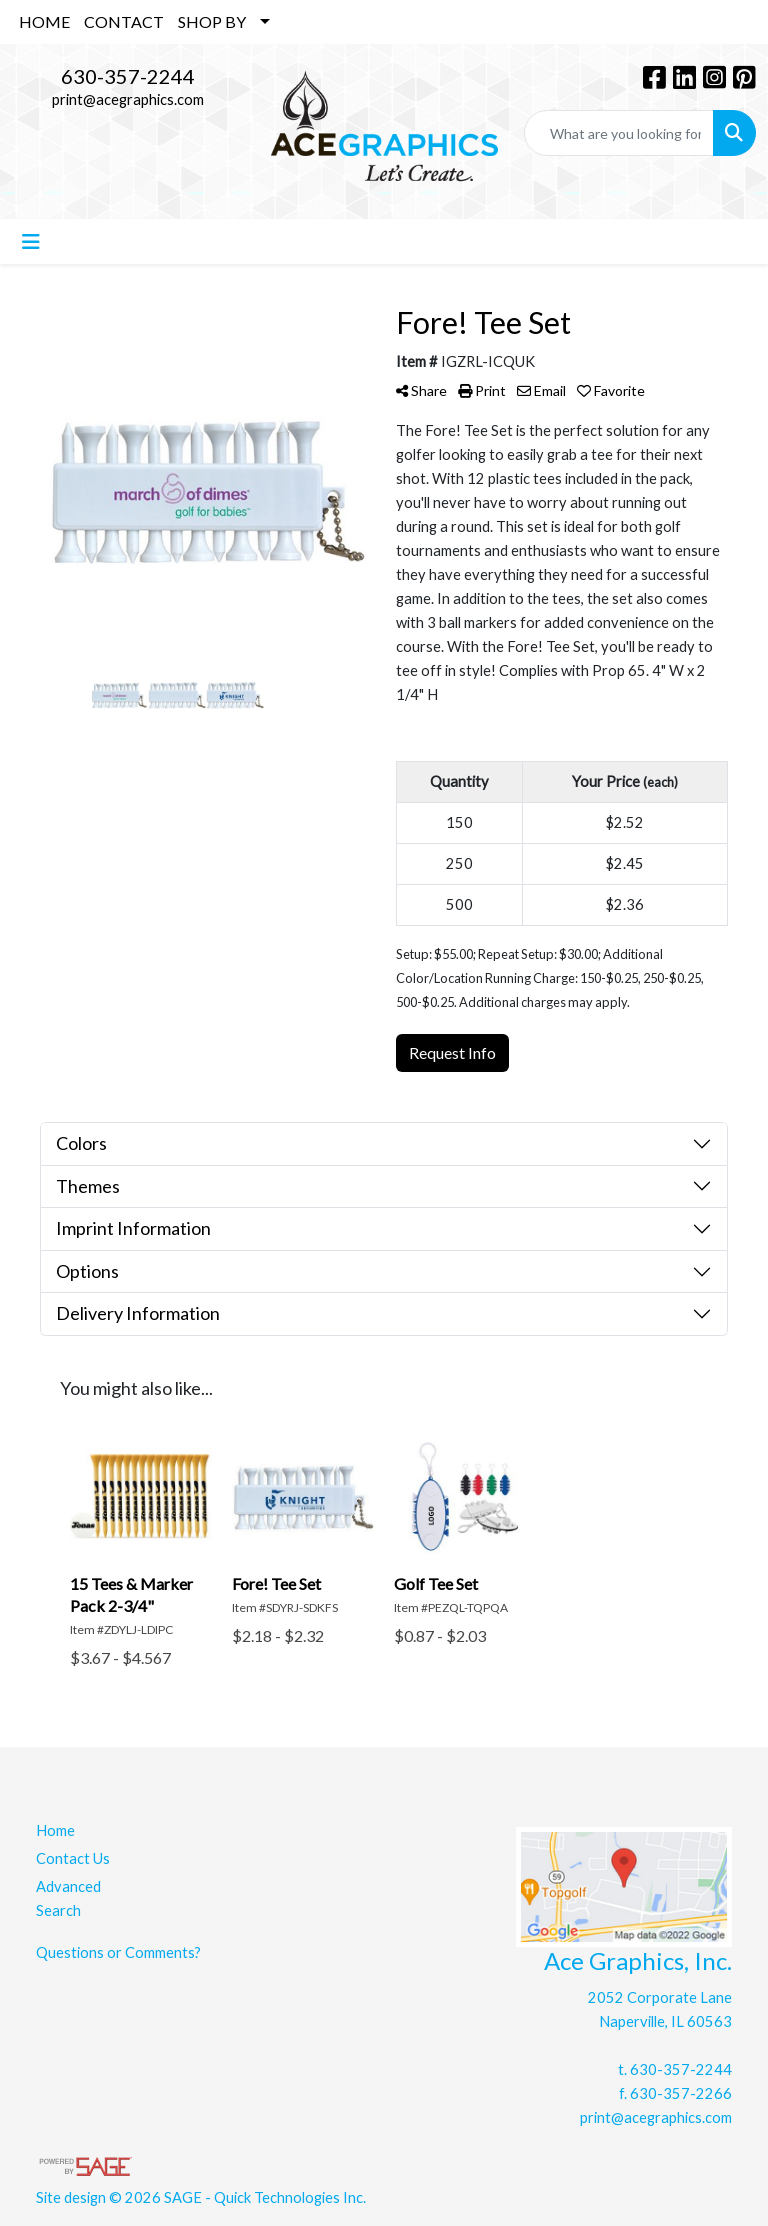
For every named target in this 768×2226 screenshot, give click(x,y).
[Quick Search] (619, 133)
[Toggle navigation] (31, 241)
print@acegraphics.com (128, 99)
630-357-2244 (128, 76)
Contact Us (73, 1858)
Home (55, 1830)
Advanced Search (68, 1898)
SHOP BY (212, 21)
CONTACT (124, 21)
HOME (44, 21)
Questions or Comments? (118, 1952)
